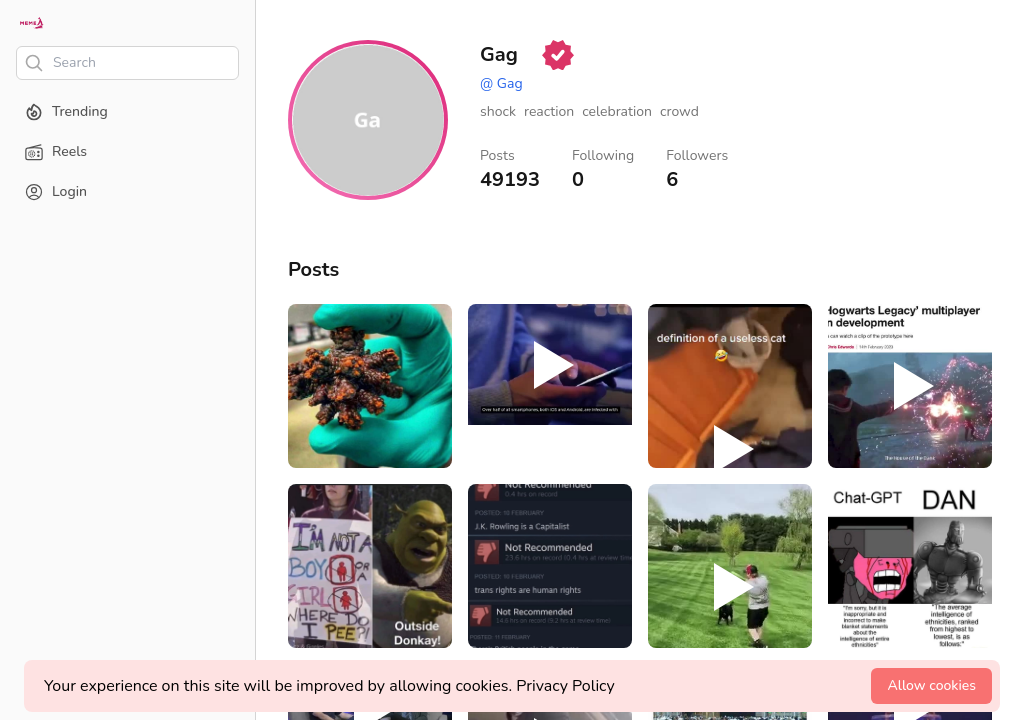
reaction (549, 111)
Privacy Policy (565, 686)
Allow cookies (931, 685)
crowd (679, 111)
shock (498, 111)
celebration (617, 111)
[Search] (127, 63)
